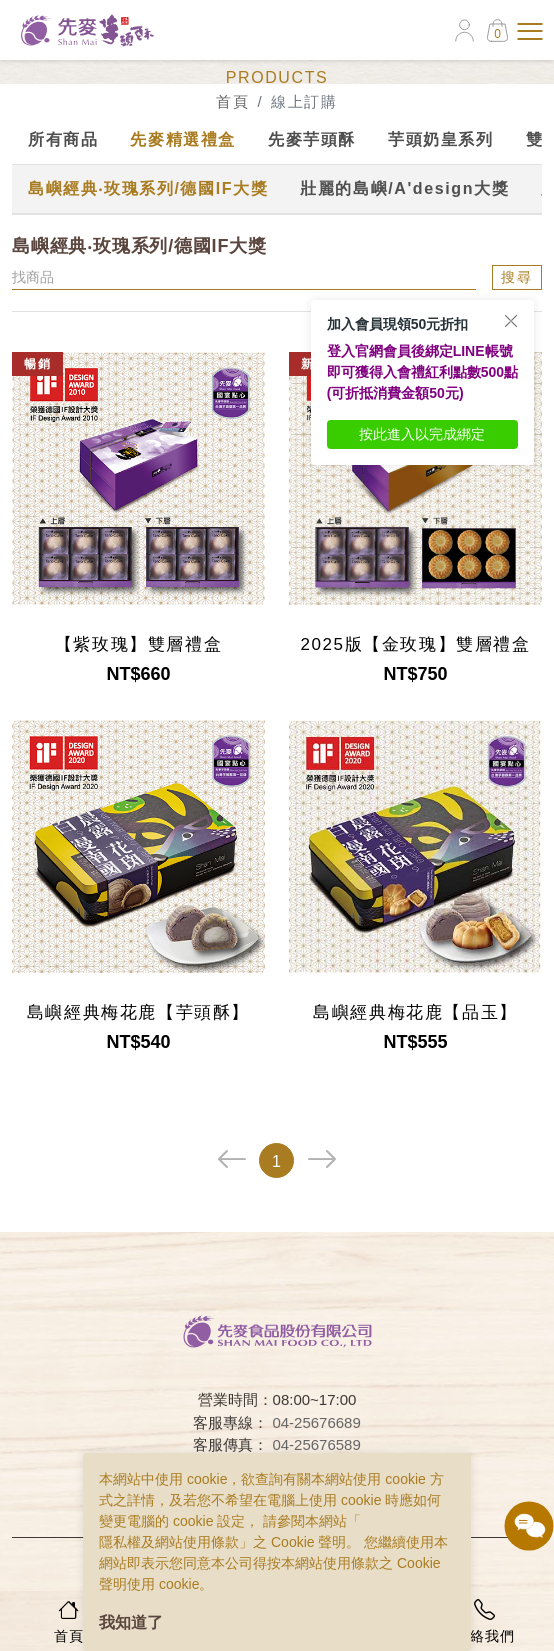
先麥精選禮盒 (183, 139)
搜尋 (517, 277)
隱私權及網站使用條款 (169, 1542)
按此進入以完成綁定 (422, 434)
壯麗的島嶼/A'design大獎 (404, 188)
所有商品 (63, 139)
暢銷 (37, 364)
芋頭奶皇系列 (441, 139)
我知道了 (131, 1622)
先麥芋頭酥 (312, 139)
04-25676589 (316, 1444)
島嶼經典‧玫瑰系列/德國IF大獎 (148, 188)
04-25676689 (316, 1422)
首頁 (232, 101)
